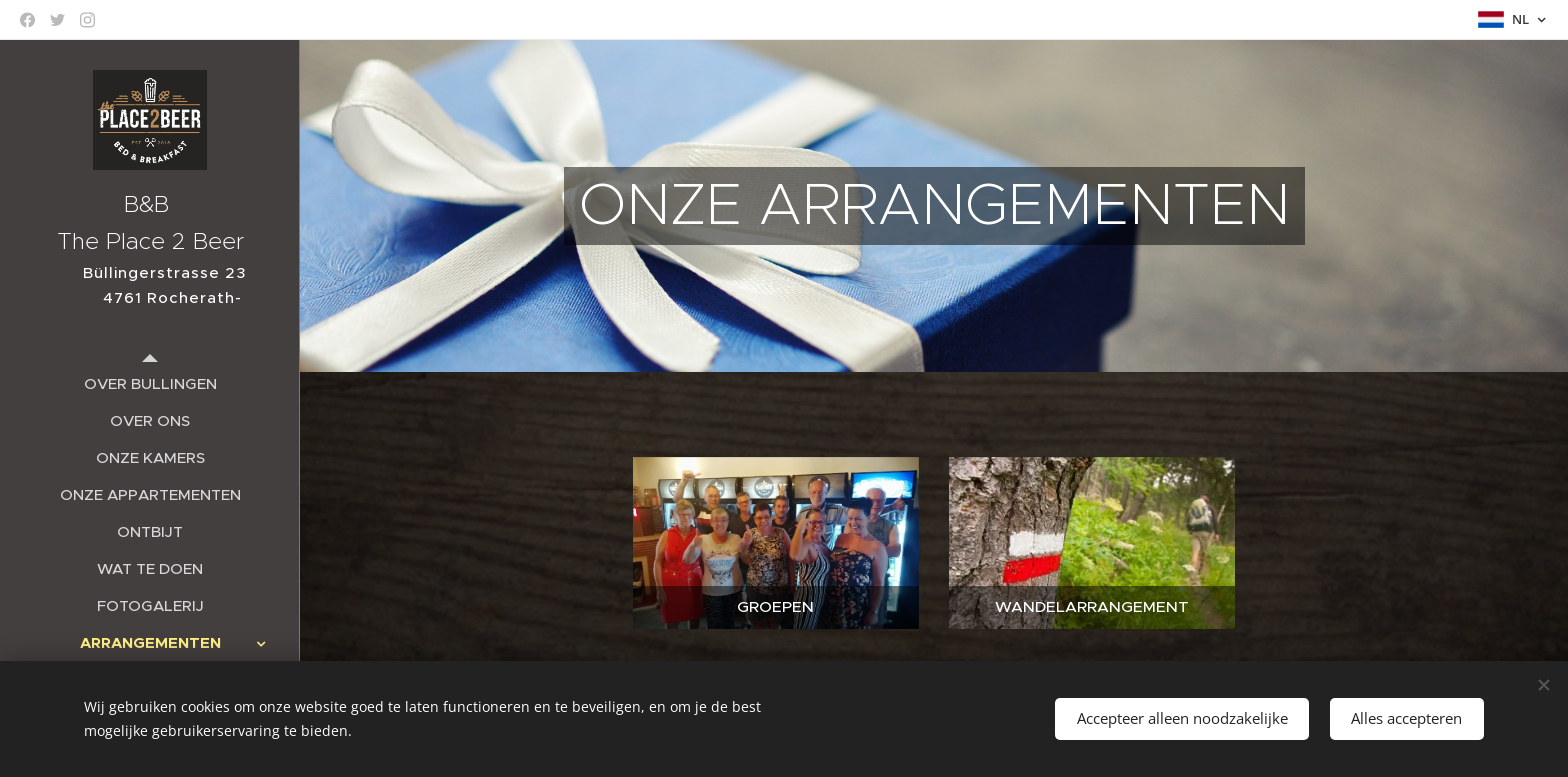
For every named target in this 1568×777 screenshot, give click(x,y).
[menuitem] (150, 383)
